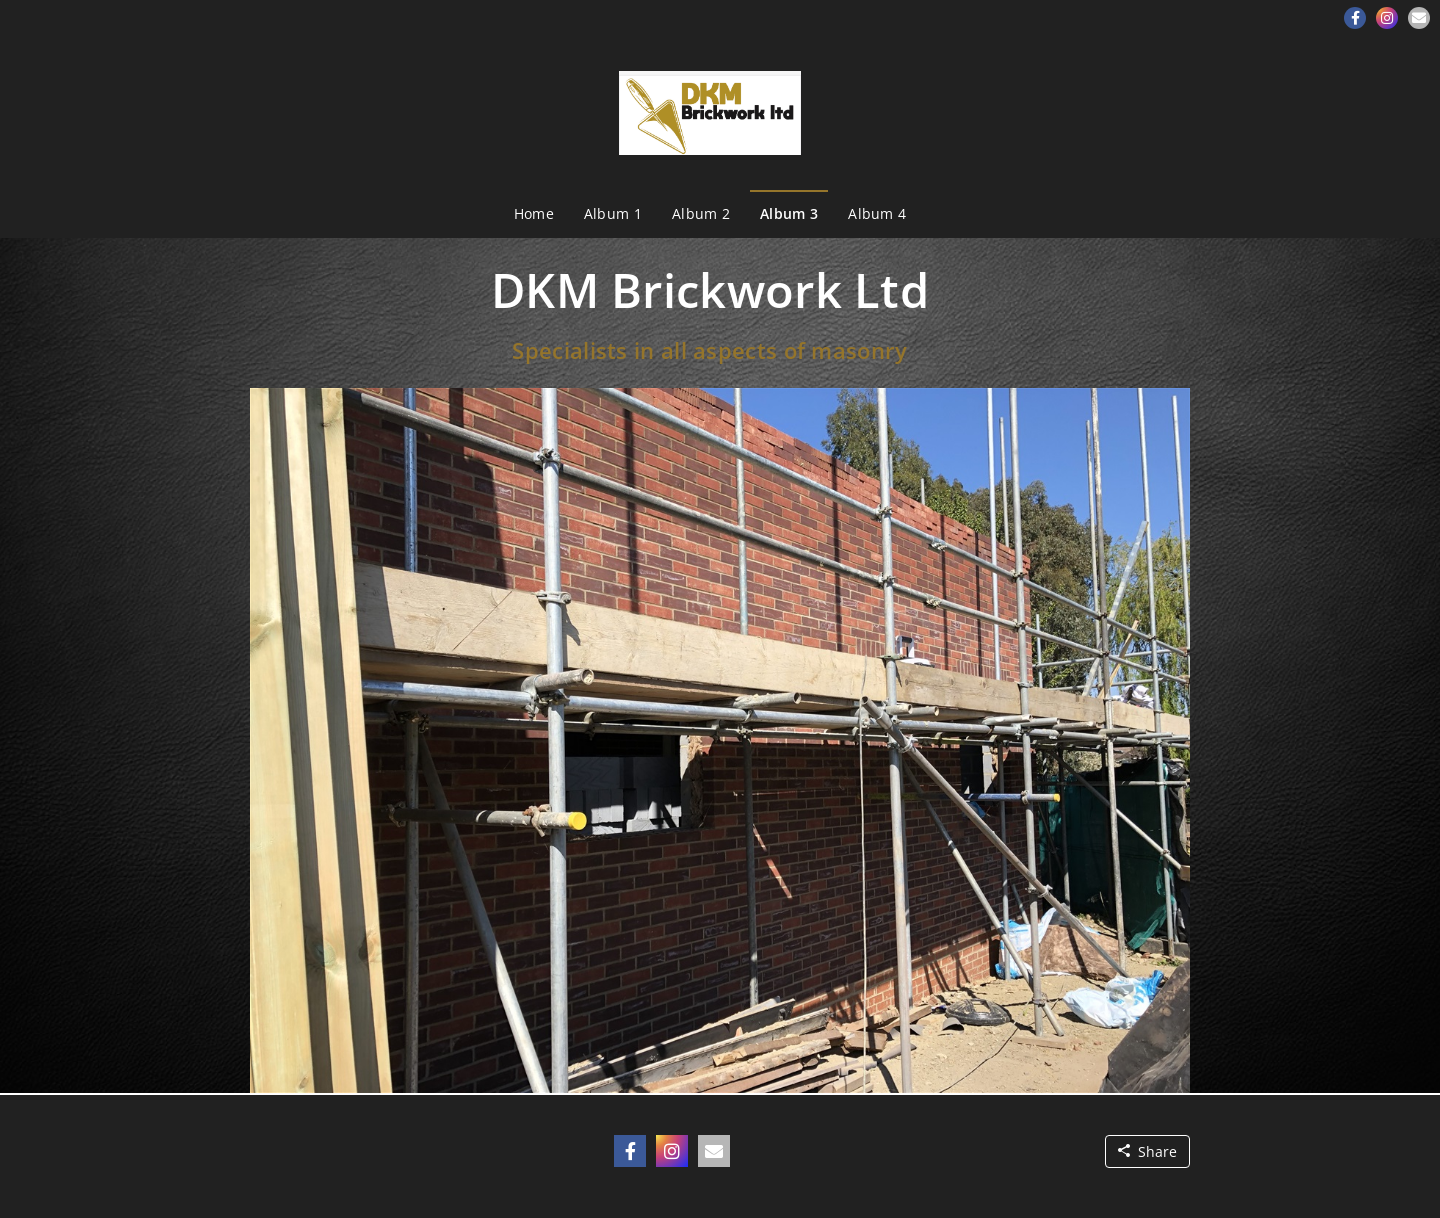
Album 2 (701, 213)
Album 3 (789, 213)
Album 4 (877, 213)
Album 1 (613, 213)
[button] (1355, 18)
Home (534, 213)
